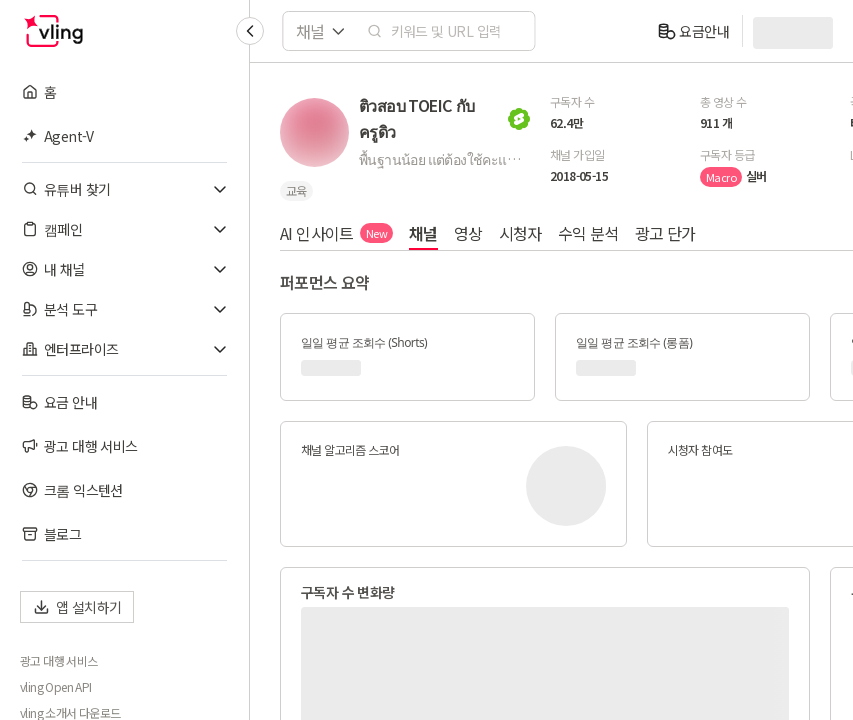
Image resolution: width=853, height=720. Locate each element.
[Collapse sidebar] (250, 31)
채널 (423, 233)
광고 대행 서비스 (59, 661)
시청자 (520, 233)
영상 (468, 233)
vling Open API (56, 687)
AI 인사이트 (336, 233)
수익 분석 (588, 233)
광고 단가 (665, 233)
